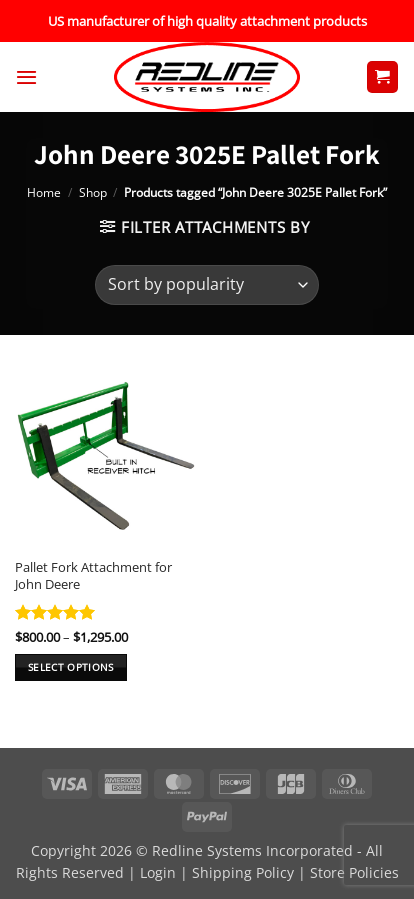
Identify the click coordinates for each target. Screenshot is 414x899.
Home (44, 192)
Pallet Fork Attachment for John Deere (93, 576)
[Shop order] (206, 285)
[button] (26, 77)
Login (158, 872)
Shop (93, 192)
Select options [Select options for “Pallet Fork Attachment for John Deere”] (70, 667)
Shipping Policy (243, 872)
